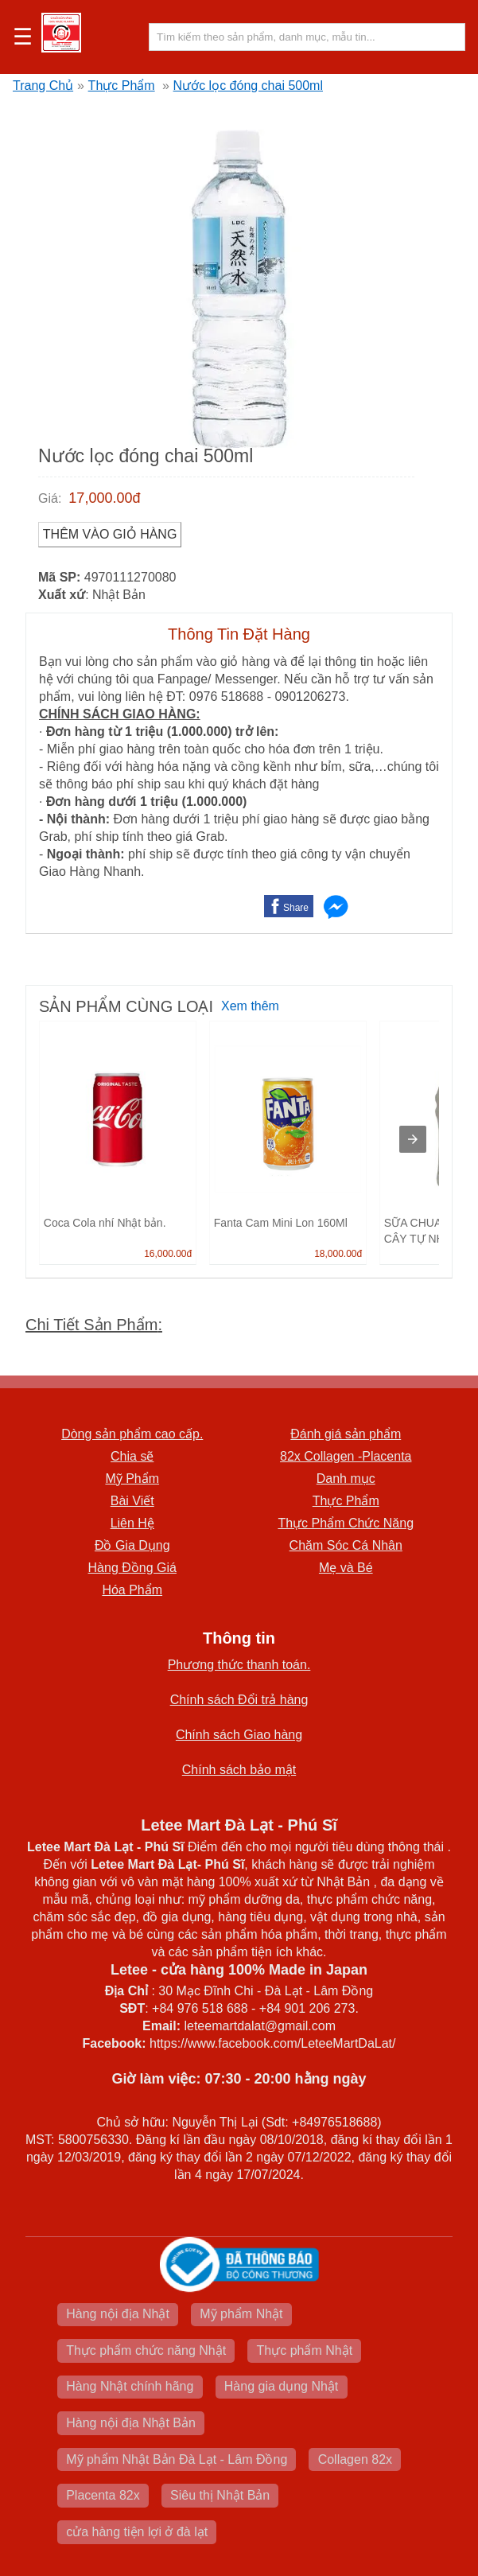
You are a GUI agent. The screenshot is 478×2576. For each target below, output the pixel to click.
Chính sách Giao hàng (239, 1734)
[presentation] (412, 1139)
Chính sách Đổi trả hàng (239, 1699)
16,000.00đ (168, 1253)
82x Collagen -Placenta (345, 1456)
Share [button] (296, 907)
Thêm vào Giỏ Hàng (110, 534)
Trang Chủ (43, 85)
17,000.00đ (104, 498)
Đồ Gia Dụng (132, 1545)
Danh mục (346, 1478)
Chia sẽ (132, 1456)
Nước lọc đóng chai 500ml (248, 85)
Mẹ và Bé (346, 1567)
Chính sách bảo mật (239, 1769)
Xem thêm (250, 1006)
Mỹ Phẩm (132, 1478)
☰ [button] (23, 37)
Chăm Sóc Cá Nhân (346, 1545)
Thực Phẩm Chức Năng (346, 1523)
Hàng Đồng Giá (132, 1567)
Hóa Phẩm (132, 1590)
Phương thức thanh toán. (239, 1664)
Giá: (49, 498)
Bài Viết (132, 1501)
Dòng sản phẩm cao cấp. (132, 1434)
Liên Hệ (132, 1523)
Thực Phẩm (121, 85)
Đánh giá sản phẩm (345, 1434)
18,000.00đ (338, 1253)
